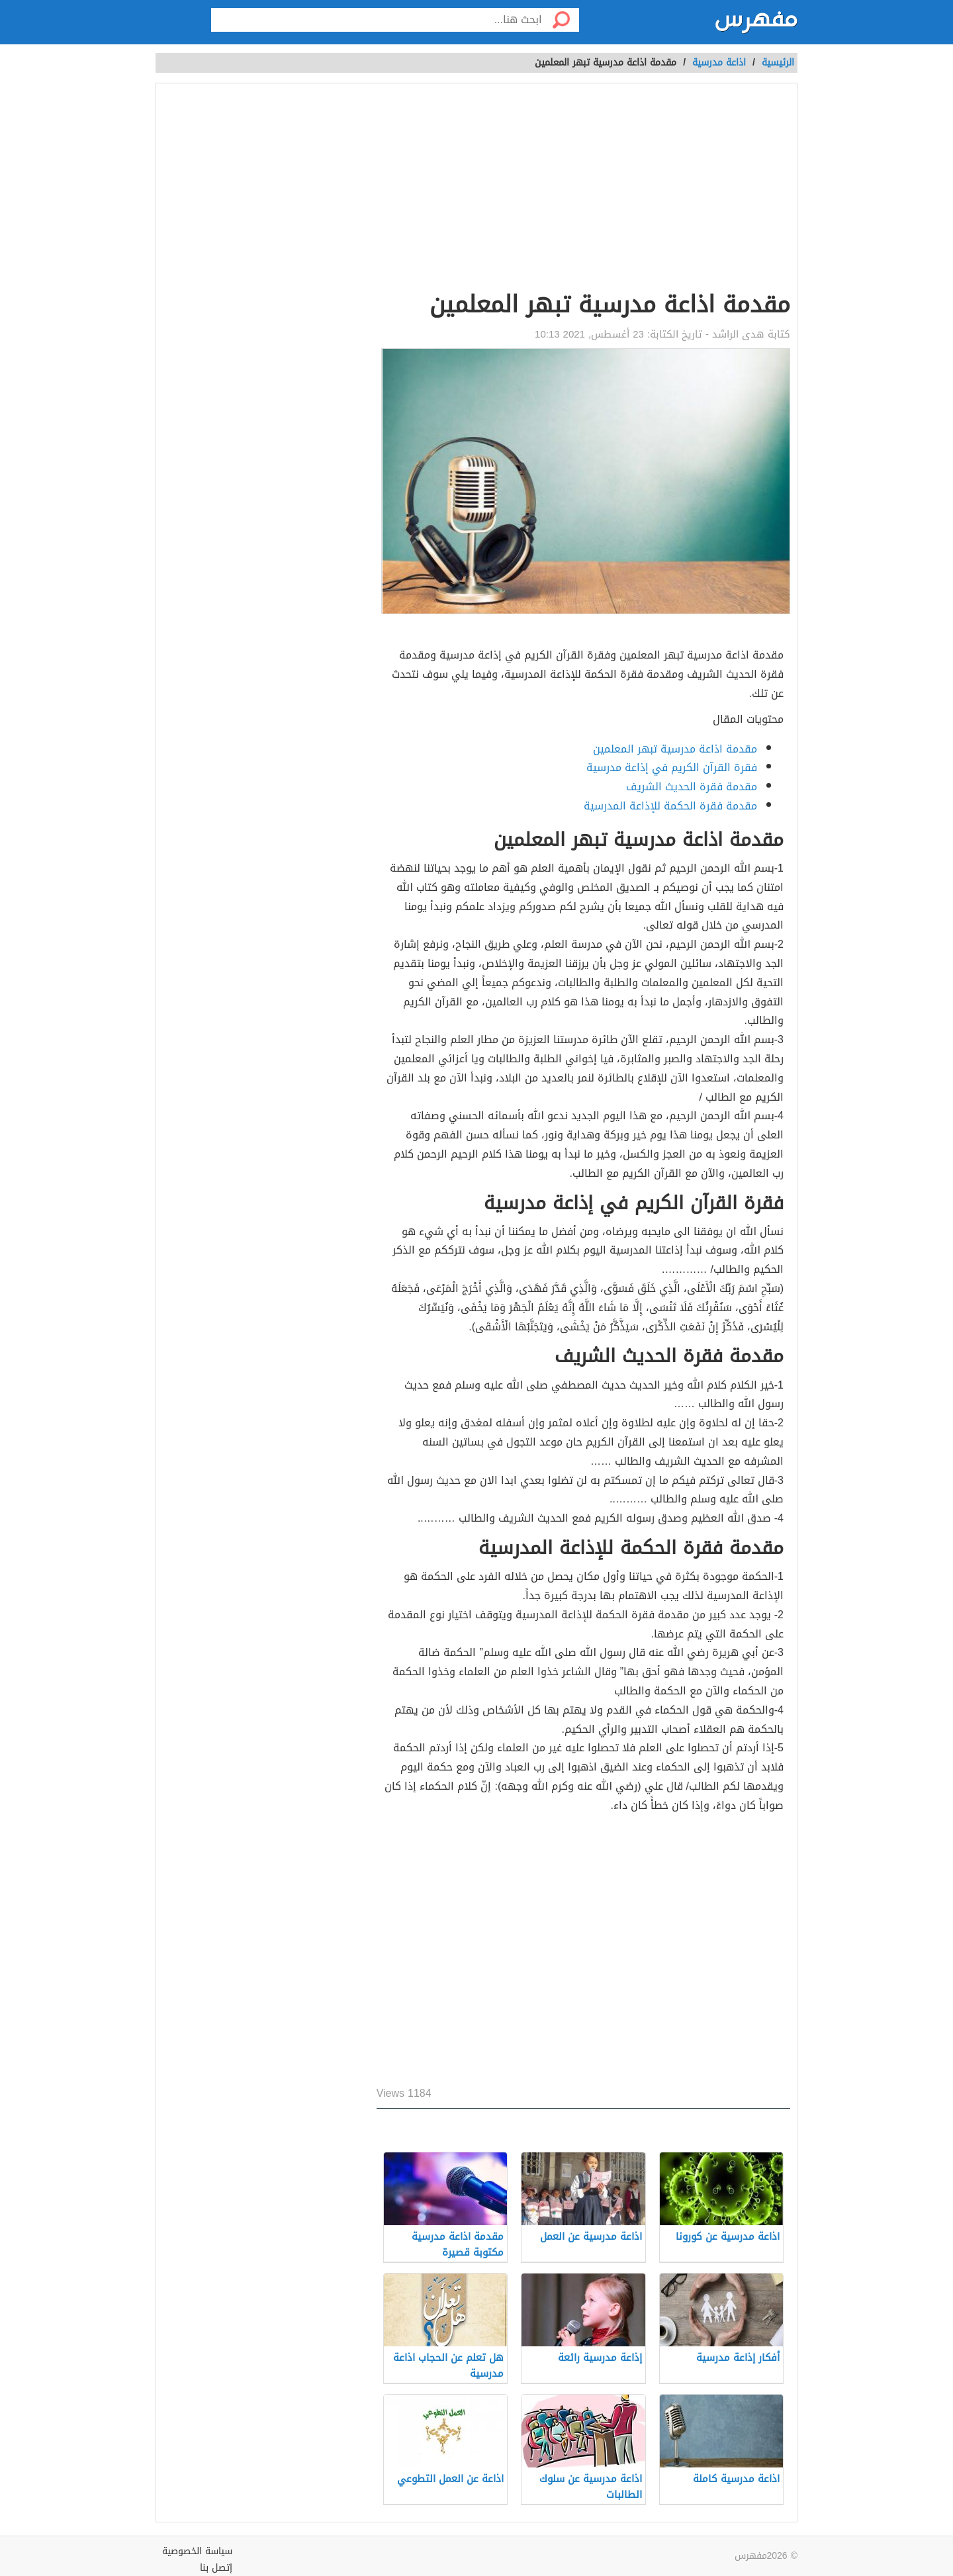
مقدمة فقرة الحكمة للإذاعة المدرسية (670, 806)
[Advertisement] (583, 189)
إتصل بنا (216, 2567)
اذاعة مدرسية (719, 62)
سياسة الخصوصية (197, 2551)
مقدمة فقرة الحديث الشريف (691, 786)
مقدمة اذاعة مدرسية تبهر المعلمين (675, 749)
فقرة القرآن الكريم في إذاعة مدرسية (671, 767)
